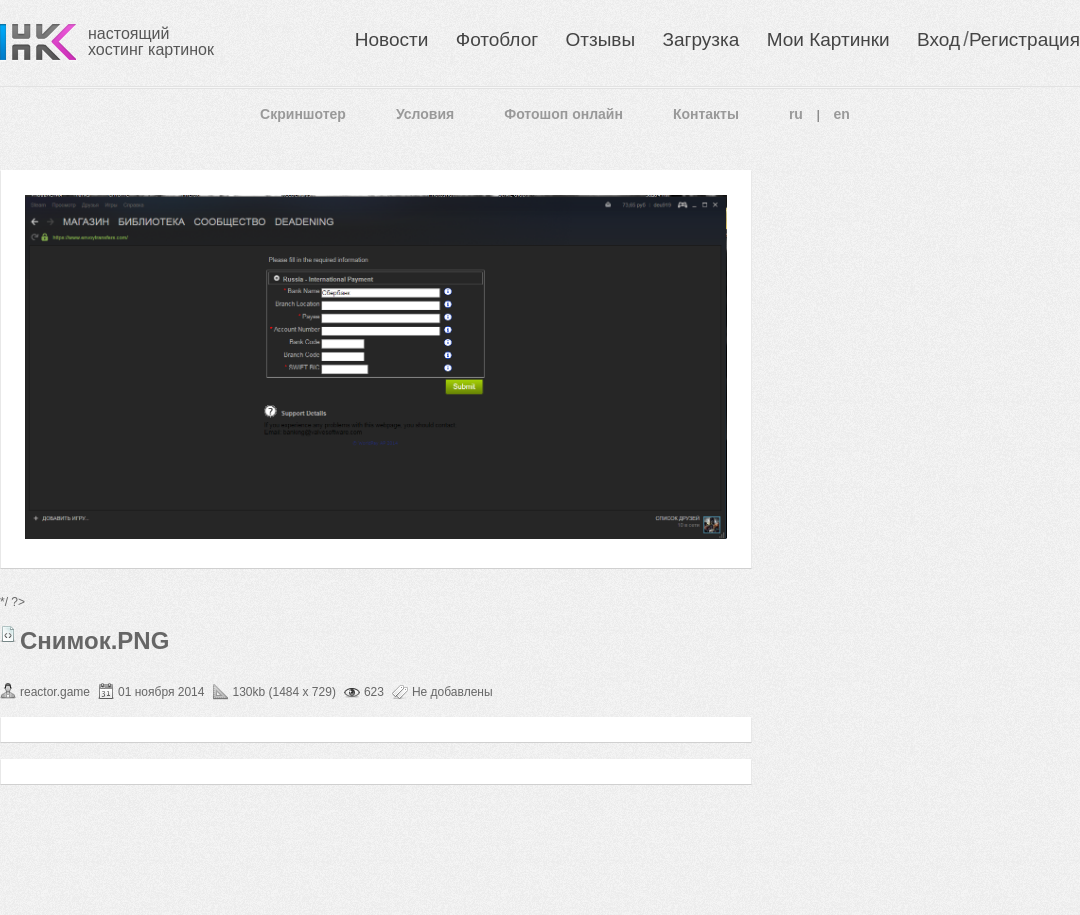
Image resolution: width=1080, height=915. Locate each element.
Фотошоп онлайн (563, 114)
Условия (425, 114)
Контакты (706, 114)
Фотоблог (497, 39)
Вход (938, 39)
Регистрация (1024, 39)
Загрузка (700, 39)
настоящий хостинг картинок (151, 41)
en (842, 114)
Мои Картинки (828, 39)
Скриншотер (303, 114)
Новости (392, 39)
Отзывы (601, 39)
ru (796, 114)
